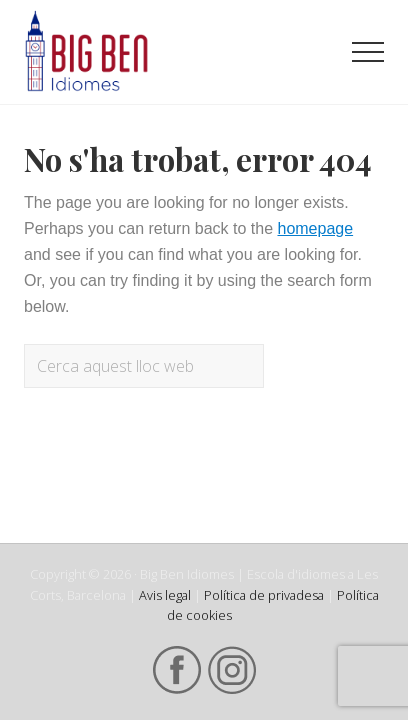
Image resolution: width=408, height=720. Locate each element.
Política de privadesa (264, 595)
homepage (315, 228)
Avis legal (165, 595)
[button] (368, 52)
